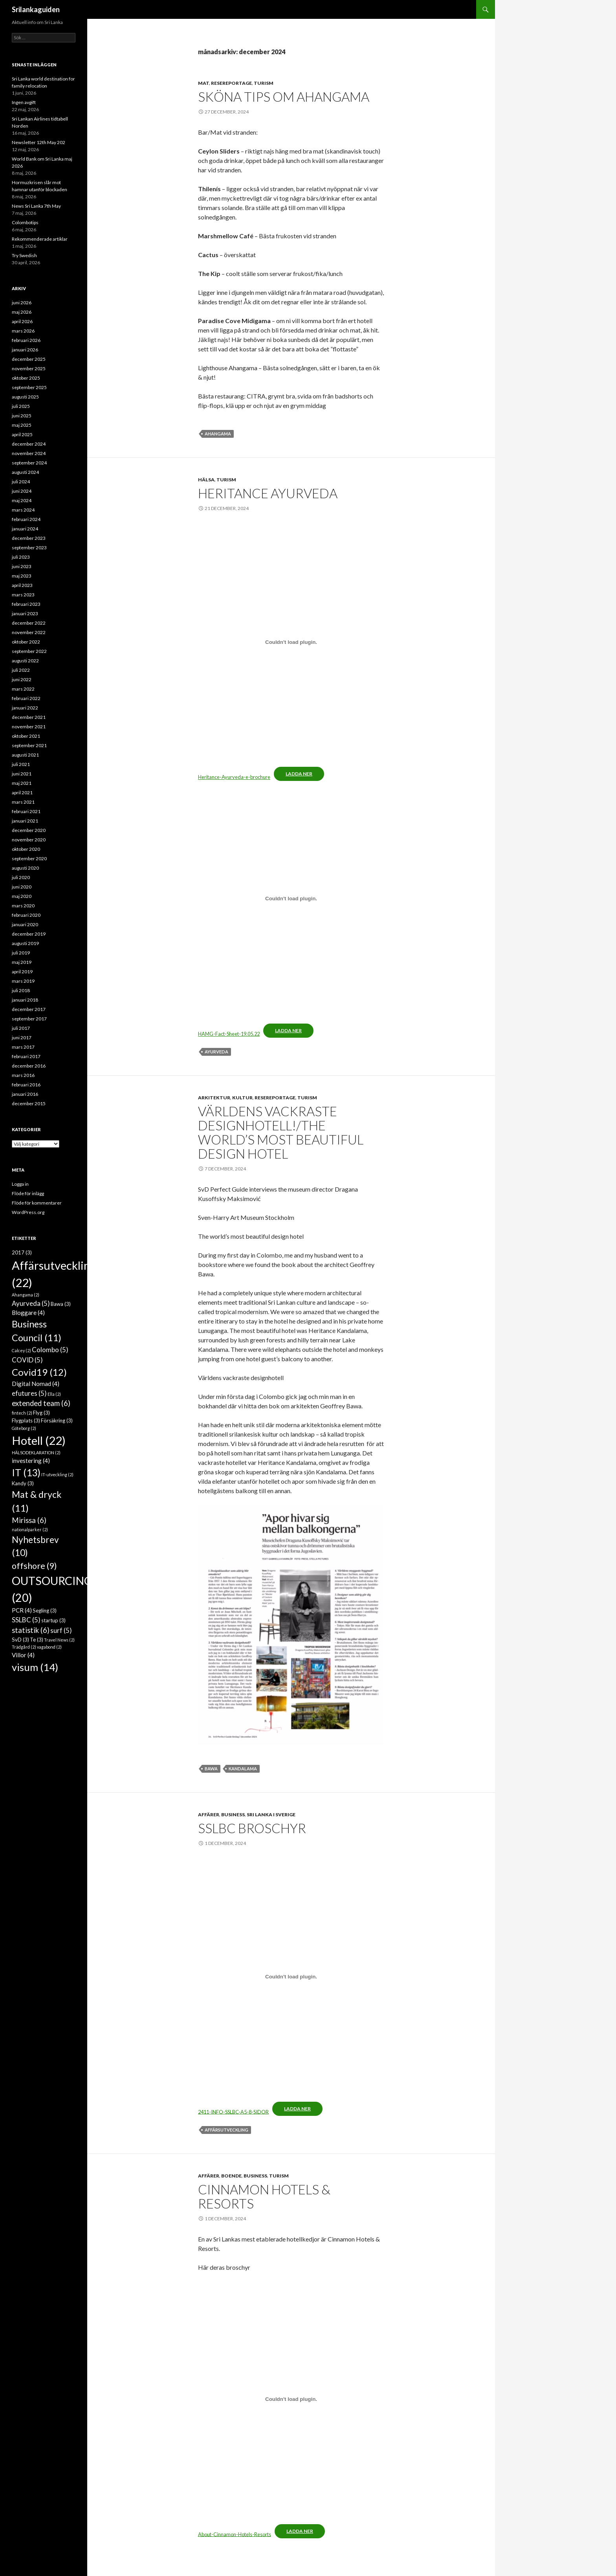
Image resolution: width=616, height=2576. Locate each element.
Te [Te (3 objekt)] (36, 1639)
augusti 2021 (25, 755)
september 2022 (29, 651)
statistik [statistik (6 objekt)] (31, 1630)
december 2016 (29, 1066)
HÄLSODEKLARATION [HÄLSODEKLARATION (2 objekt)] (36, 1452)
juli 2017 (21, 1028)
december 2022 (29, 623)
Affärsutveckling (226, 2129)
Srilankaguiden (36, 9)
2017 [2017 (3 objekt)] (22, 1252)
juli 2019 (21, 953)
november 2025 (29, 368)
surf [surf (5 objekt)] (61, 1630)
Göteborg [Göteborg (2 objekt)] (24, 1428)
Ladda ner (299, 774)
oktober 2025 (26, 378)
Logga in (20, 1184)
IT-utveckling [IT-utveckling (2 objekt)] (57, 1474)
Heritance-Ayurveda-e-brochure (234, 777)
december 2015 (29, 1103)
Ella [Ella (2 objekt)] (54, 1394)
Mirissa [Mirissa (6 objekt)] (29, 1520)
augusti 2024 (25, 472)
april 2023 (22, 585)
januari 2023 (25, 613)
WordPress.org (28, 1212)
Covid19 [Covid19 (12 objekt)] (39, 1372)
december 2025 (29, 359)
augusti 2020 (25, 868)
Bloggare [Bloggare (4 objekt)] (28, 1312)
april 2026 (22, 321)
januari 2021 (25, 821)
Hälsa (206, 480)
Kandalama (243, 1768)
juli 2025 (21, 406)
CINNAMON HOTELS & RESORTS (264, 2196)
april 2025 (22, 434)
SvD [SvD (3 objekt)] (20, 1639)
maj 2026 (21, 312)
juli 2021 (21, 764)
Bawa (211, 1768)
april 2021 (22, 792)
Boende (231, 2176)
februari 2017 (26, 1056)
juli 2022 (21, 670)
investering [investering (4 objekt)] (31, 1460)
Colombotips (25, 222)
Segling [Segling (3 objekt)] (45, 1610)
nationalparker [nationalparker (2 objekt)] (30, 1529)
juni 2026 (21, 302)
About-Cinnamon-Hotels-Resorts (234, 2534)
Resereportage (231, 83)
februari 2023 (26, 604)
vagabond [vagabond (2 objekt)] (49, 1646)
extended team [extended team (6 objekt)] (41, 1403)
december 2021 (29, 717)
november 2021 (29, 726)
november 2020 (29, 840)
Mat (203, 83)
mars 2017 (23, 1047)
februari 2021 (26, 811)
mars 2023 (23, 595)
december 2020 (29, 830)
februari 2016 (26, 1085)
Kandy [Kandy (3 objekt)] (23, 1483)
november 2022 (29, 632)
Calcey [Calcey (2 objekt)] (21, 1350)
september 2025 (29, 387)
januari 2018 (25, 1000)
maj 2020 (21, 896)
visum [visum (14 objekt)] (35, 1667)
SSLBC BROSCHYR (252, 1828)
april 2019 (22, 971)
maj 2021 (21, 783)
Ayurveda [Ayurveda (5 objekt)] (31, 1303)
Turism (263, 83)
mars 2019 (23, 981)
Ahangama (218, 433)
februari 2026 (26, 340)
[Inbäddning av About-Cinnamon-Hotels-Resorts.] (291, 2399)
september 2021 (29, 745)
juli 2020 (21, 877)
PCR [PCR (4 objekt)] (22, 1610)
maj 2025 (21, 425)
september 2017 (29, 1019)
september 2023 (29, 547)
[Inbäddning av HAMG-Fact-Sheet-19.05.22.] (291, 899)
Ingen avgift (24, 102)
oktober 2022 (26, 642)
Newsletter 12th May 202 (38, 142)
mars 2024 (23, 510)
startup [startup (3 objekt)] (53, 1620)
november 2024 (29, 453)
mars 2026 (23, 331)
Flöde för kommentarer (37, 1203)
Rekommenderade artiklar (40, 239)
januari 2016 (25, 1094)
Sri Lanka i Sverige (271, 1814)
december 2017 (29, 1009)
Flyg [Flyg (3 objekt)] (41, 1413)
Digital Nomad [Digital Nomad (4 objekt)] (35, 1383)
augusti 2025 (25, 397)
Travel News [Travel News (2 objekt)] (59, 1639)
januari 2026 (25, 350)
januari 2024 (25, 529)
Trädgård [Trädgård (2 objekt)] (24, 1646)
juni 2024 (21, 491)
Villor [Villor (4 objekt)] (23, 1654)
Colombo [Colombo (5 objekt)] (50, 1350)
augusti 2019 (25, 943)
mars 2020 (23, 906)
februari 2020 (26, 915)
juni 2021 (21, 774)
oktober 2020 (26, 849)
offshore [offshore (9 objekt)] (34, 1566)
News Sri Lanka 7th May (36, 206)
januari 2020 (25, 924)
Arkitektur (214, 1098)
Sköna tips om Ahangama (283, 96)
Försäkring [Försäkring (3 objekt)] (57, 1420)
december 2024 (29, 444)
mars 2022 (23, 689)
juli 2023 (21, 557)
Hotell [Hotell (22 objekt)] (39, 1440)
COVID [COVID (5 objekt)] (27, 1360)
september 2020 (29, 858)
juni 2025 (21, 416)
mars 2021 (23, 802)
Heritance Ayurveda (267, 493)
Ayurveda (216, 1051)
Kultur (242, 1098)
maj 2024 (21, 500)
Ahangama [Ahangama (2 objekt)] (25, 1294)
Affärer (208, 1814)
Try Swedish (24, 255)
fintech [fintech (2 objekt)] (22, 1412)
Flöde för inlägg (28, 1193)
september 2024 (29, 463)
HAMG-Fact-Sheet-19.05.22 (229, 1034)
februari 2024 (26, 519)
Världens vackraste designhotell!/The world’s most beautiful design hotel (280, 1132)
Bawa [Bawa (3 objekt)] (61, 1304)
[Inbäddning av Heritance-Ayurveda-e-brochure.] (291, 642)
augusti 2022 (25, 661)
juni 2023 (21, 566)
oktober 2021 (26, 736)
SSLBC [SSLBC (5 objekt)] (26, 1620)
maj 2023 (21, 576)
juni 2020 (21, 887)
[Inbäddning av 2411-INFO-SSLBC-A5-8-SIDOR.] (291, 1977)
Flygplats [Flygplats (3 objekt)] (26, 1420)
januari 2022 (25, 708)
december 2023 (29, 538)
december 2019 (29, 934)
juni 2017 (21, 1037)
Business (233, 1814)
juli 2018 (21, 990)
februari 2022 (26, 698)
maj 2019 (21, 962)
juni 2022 (21, 679)
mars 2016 (23, 1075)
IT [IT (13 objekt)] (26, 1472)
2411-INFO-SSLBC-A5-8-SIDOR (233, 2111)
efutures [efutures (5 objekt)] (29, 1393)
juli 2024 (21, 481)
